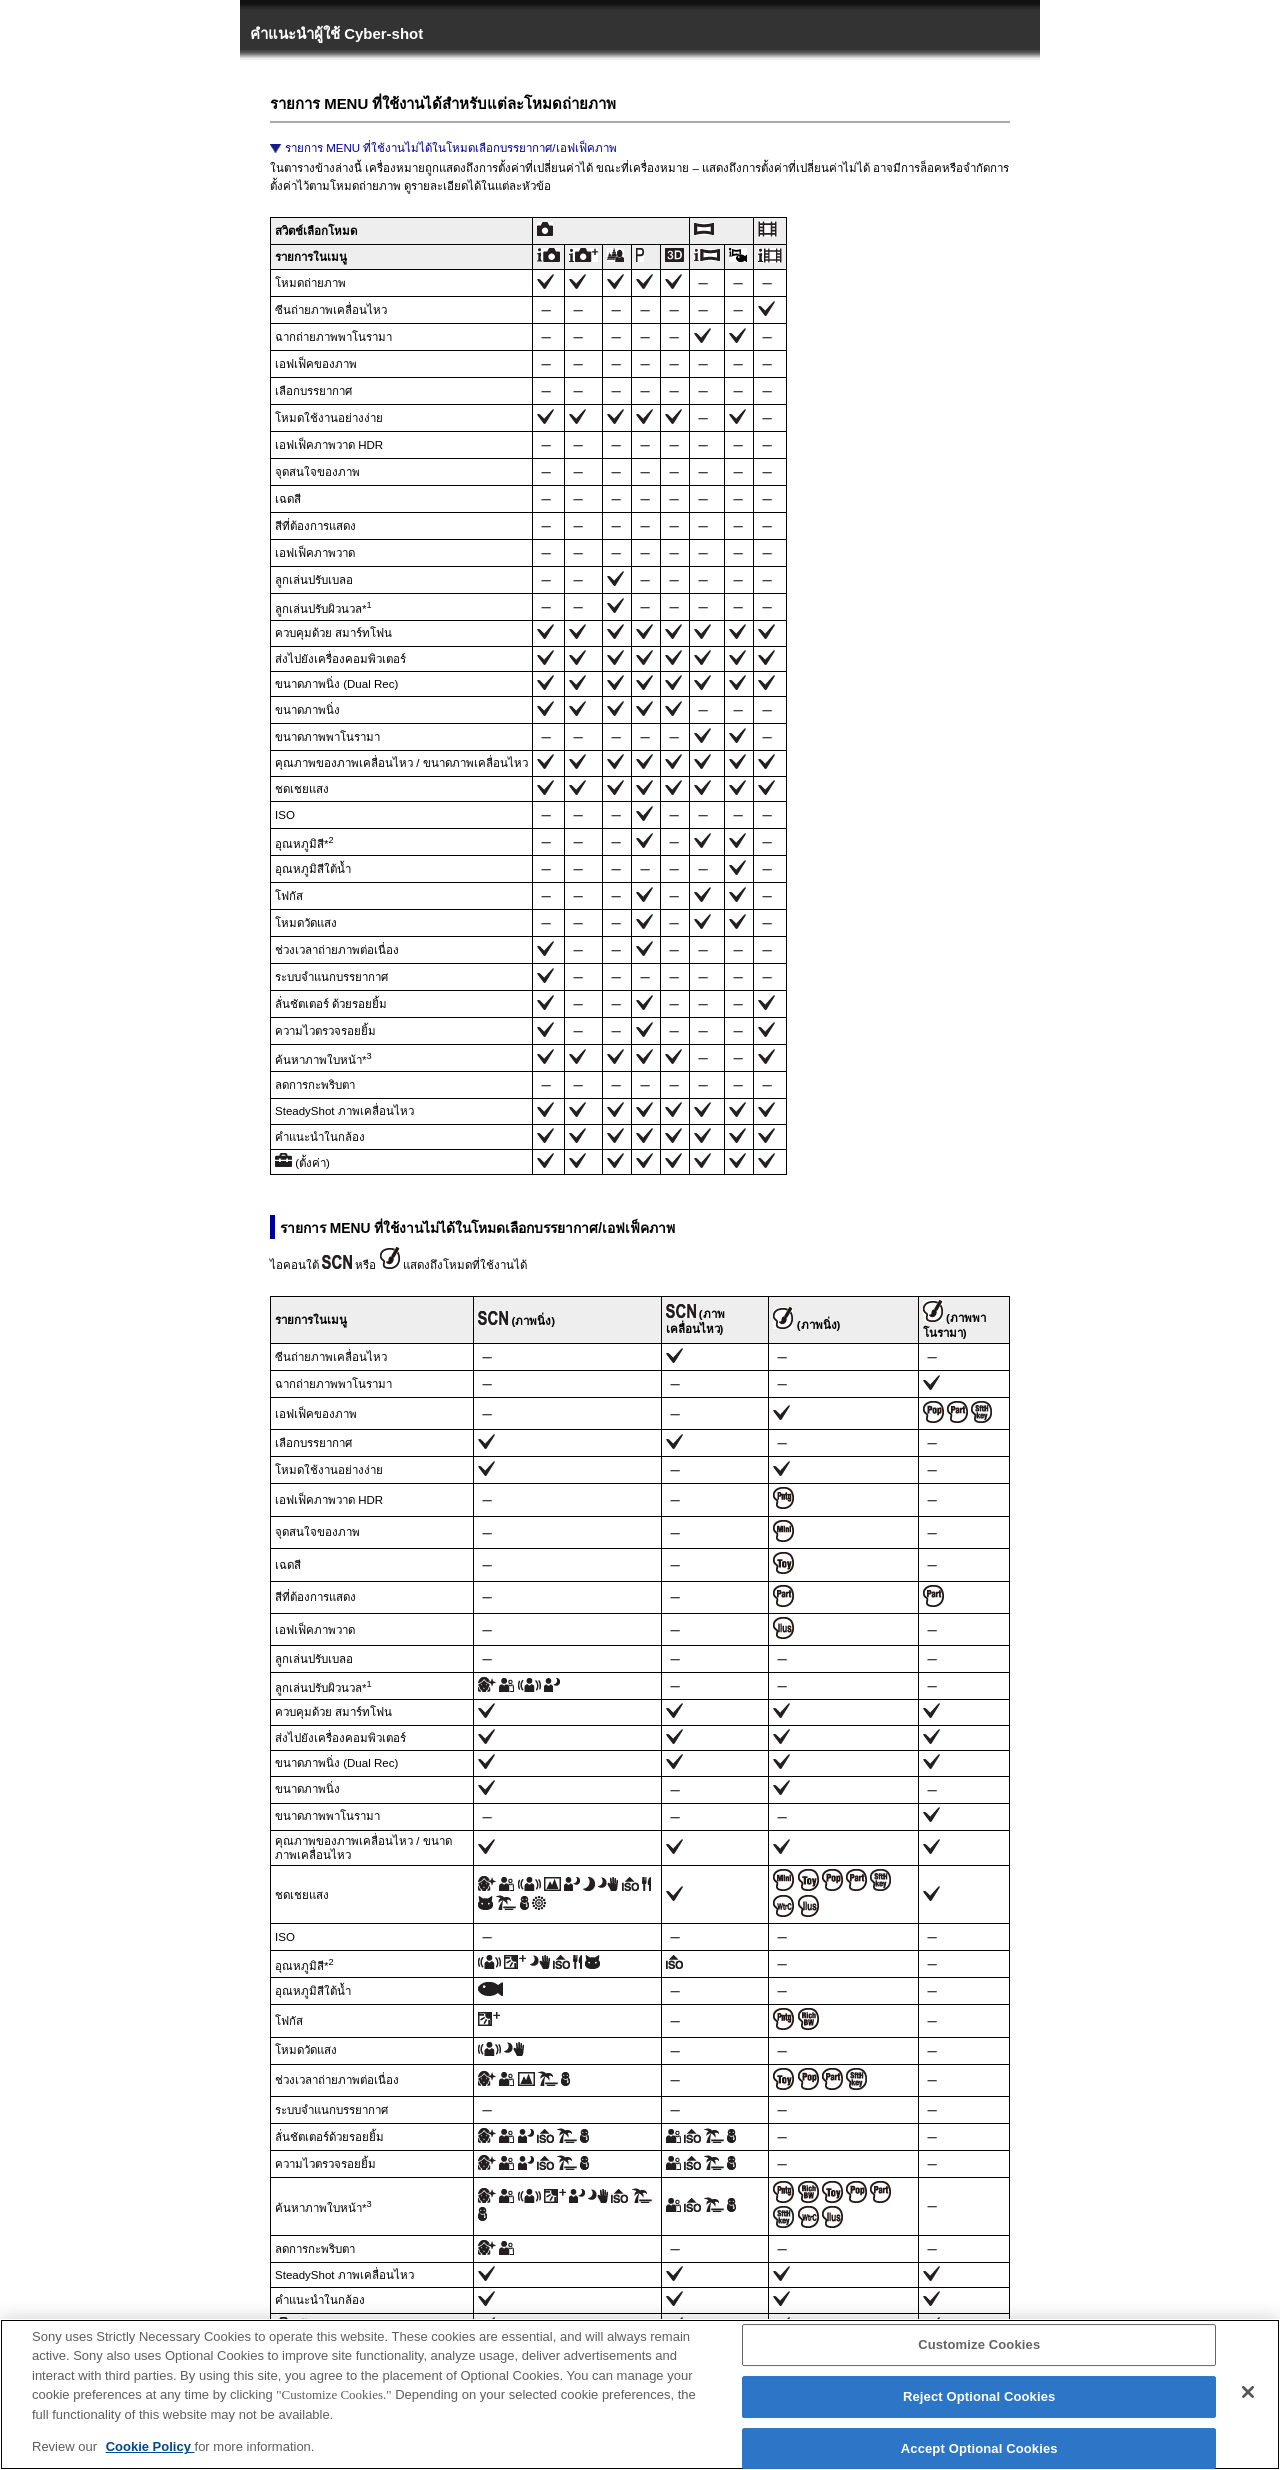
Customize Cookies (979, 2354)
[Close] (1248, 2402)
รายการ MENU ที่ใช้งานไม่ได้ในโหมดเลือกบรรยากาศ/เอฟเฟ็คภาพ (451, 148)
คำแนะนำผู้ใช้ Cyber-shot (336, 33)
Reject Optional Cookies (979, 2405)
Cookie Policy (150, 2456)
